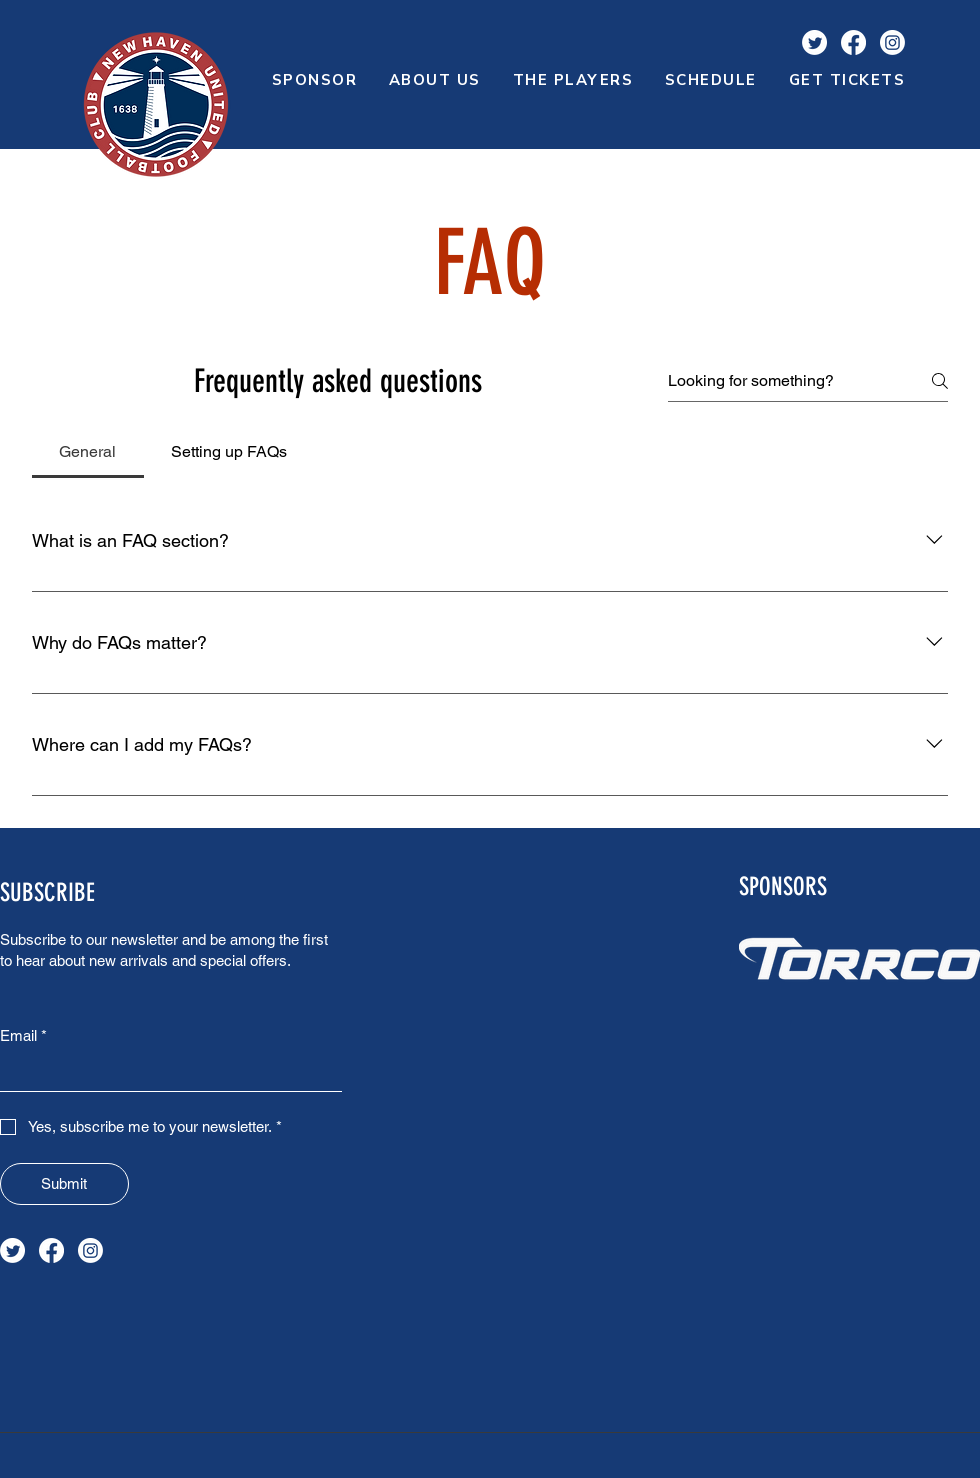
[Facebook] (853, 42)
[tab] (88, 452)
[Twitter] (814, 42)
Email (23, 1035)
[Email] (165, 1072)
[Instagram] (892, 42)
